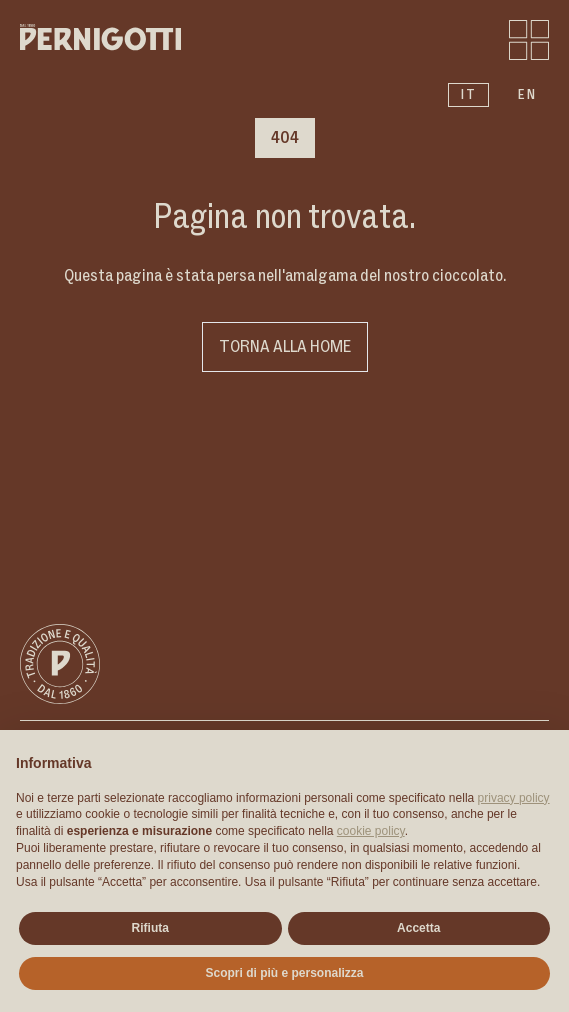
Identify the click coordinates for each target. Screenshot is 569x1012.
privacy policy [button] (514, 798)
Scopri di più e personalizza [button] (284, 973)
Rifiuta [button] (150, 928)
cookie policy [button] (371, 831)
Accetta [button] (418, 928)
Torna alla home (285, 347)
